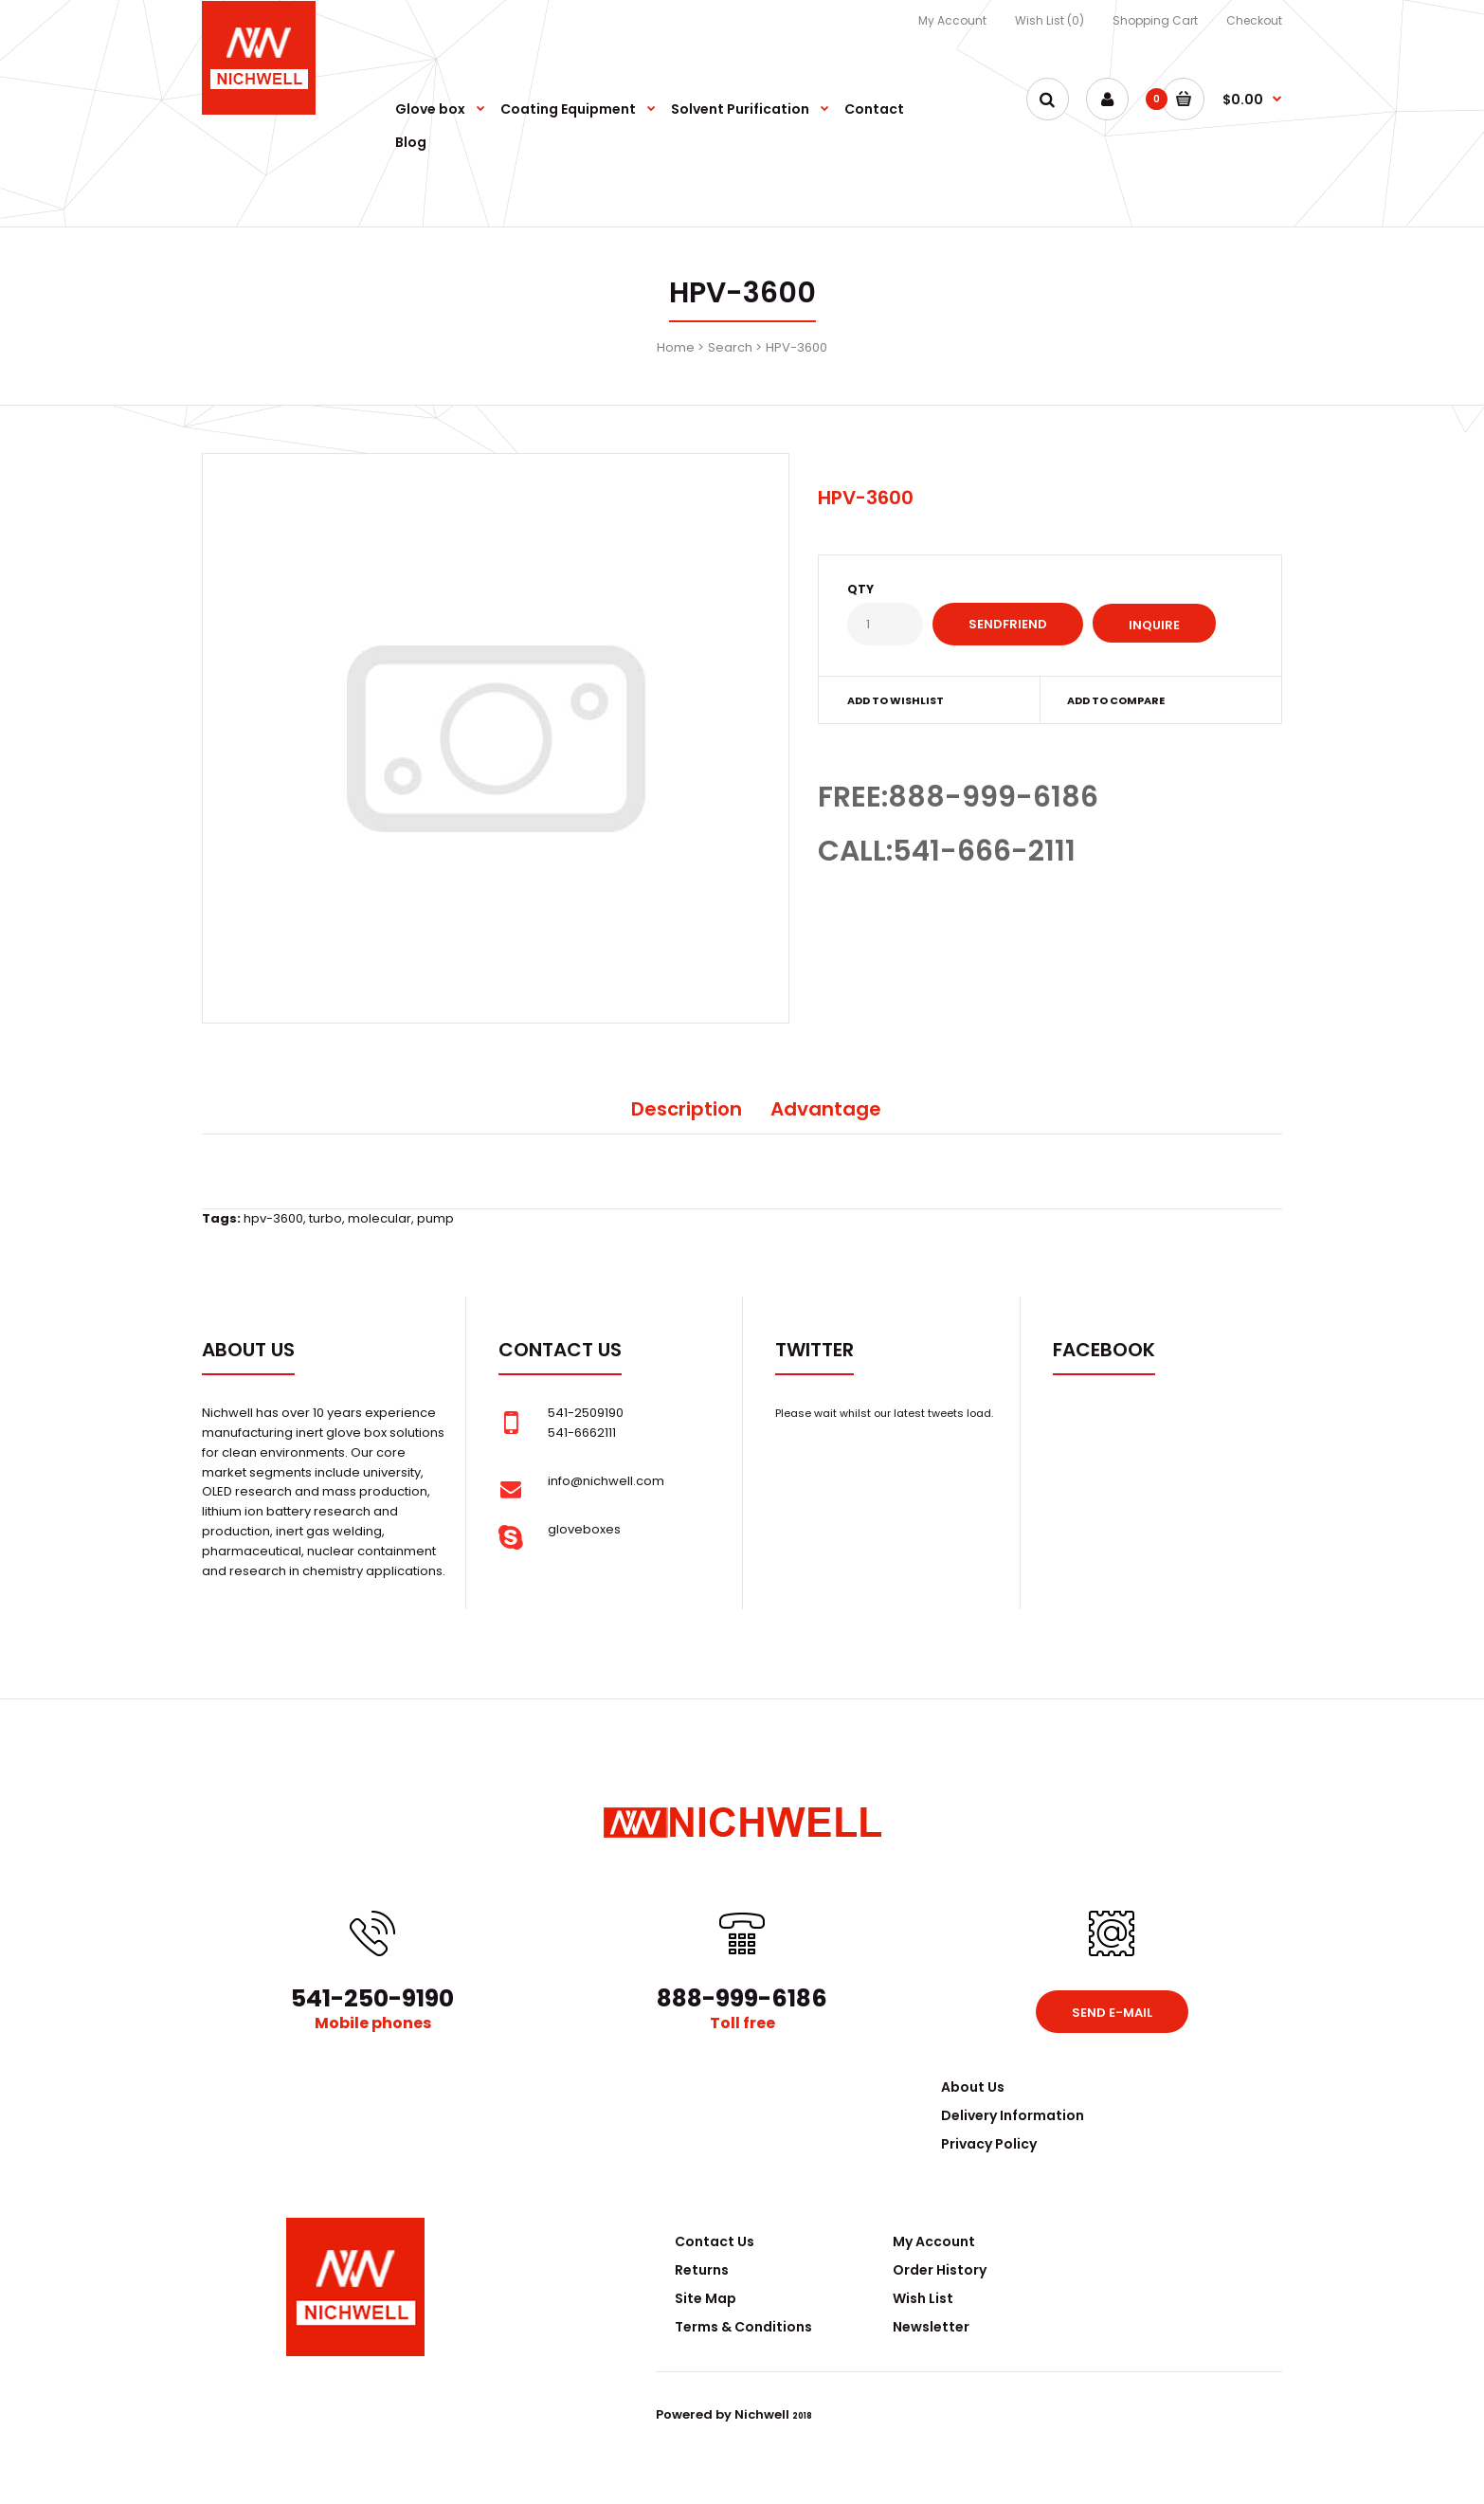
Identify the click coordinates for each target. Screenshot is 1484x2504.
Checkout (1254, 20)
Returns (702, 2269)
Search (730, 347)
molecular (379, 1218)
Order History (939, 2269)
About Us (972, 2087)
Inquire (1154, 625)
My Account (952, 20)
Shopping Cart (1155, 20)
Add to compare (1116, 700)
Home (676, 347)
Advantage (825, 1109)
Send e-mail (1112, 2013)
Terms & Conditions (743, 2326)
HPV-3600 (796, 347)
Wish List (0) (1049, 20)
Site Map (705, 2298)
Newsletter (931, 2326)
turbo (325, 1218)
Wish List (923, 2298)
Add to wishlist (895, 700)
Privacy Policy (989, 2143)
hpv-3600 (273, 1218)
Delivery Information (1012, 2115)
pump (435, 1218)
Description (686, 1109)
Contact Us (714, 2241)
